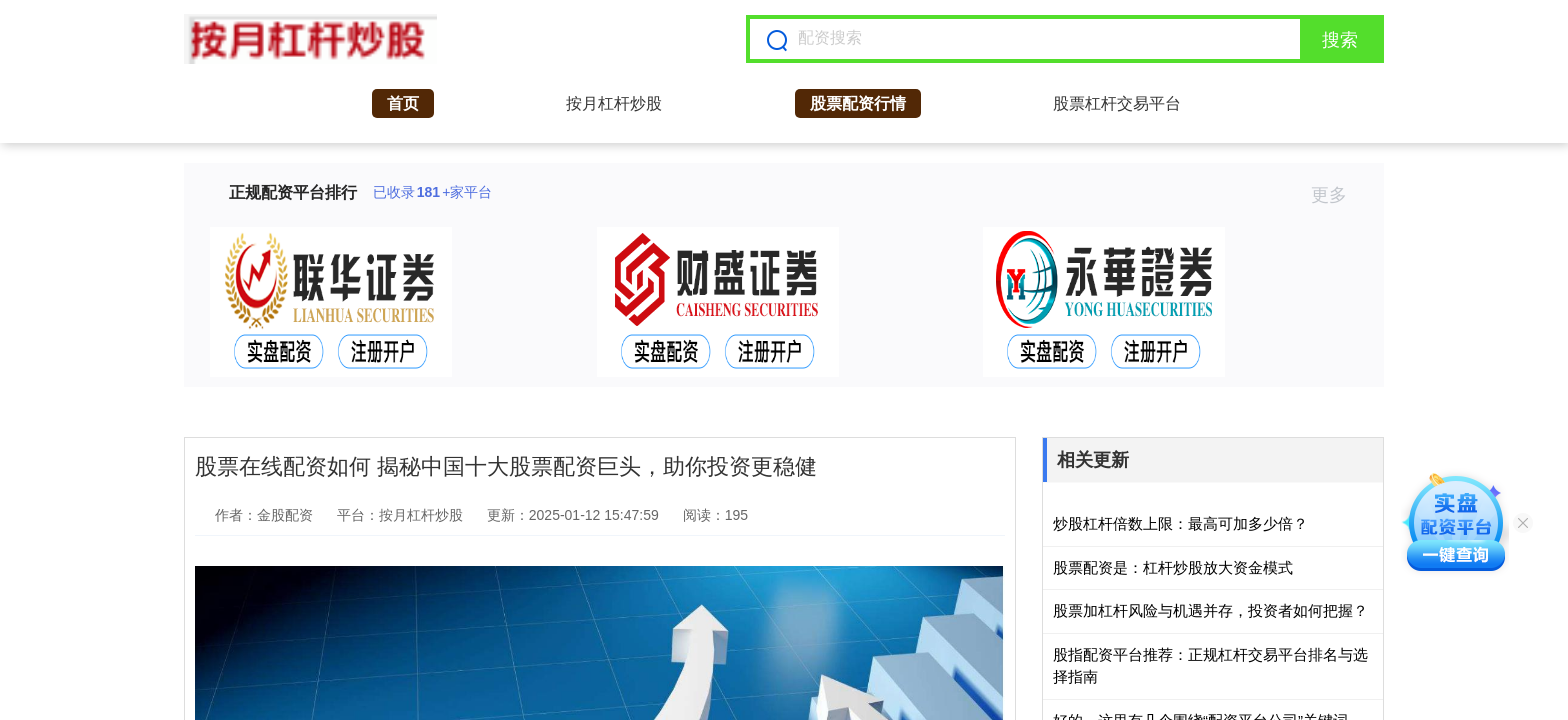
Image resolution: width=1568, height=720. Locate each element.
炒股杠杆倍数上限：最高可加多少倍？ (1180, 523)
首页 (403, 103)
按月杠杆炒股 (614, 103)
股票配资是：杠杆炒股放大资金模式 (1173, 567)
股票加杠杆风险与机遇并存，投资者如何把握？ (1210, 610)
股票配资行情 (858, 103)
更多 (1337, 195)
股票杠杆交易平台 (1117, 103)
